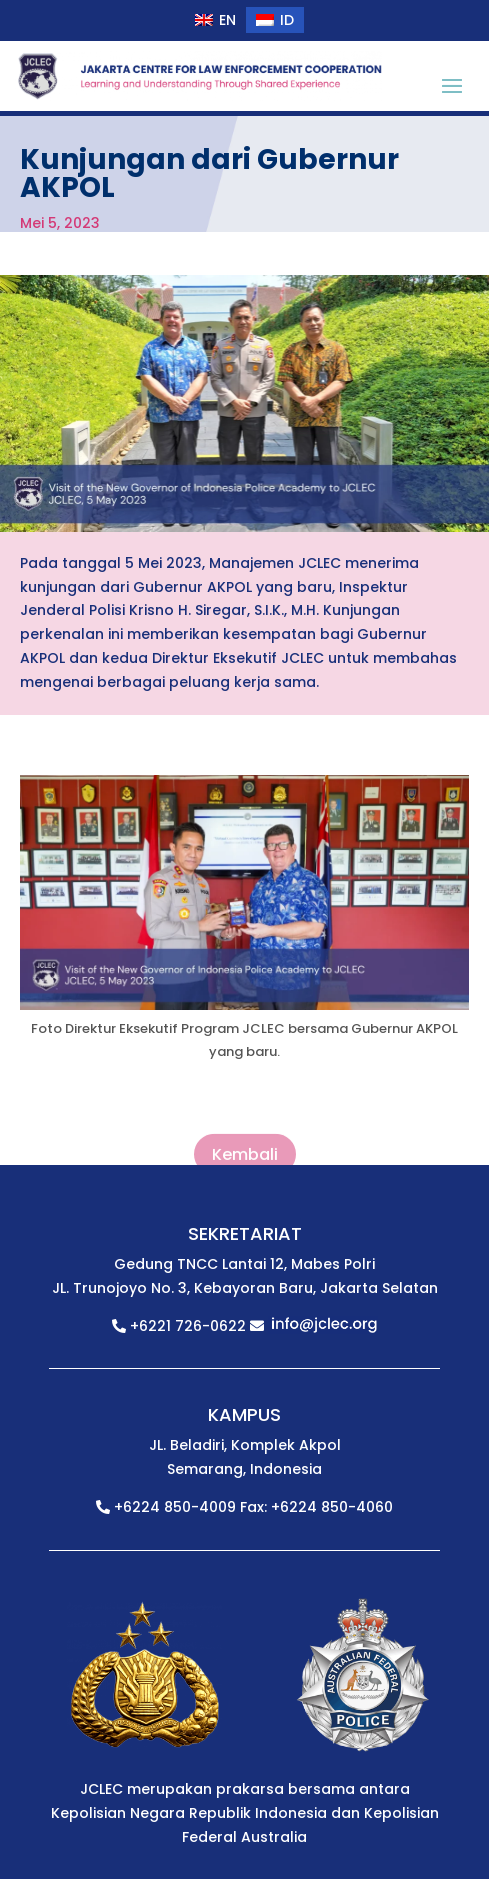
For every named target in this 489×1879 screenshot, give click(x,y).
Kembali (245, 1155)
